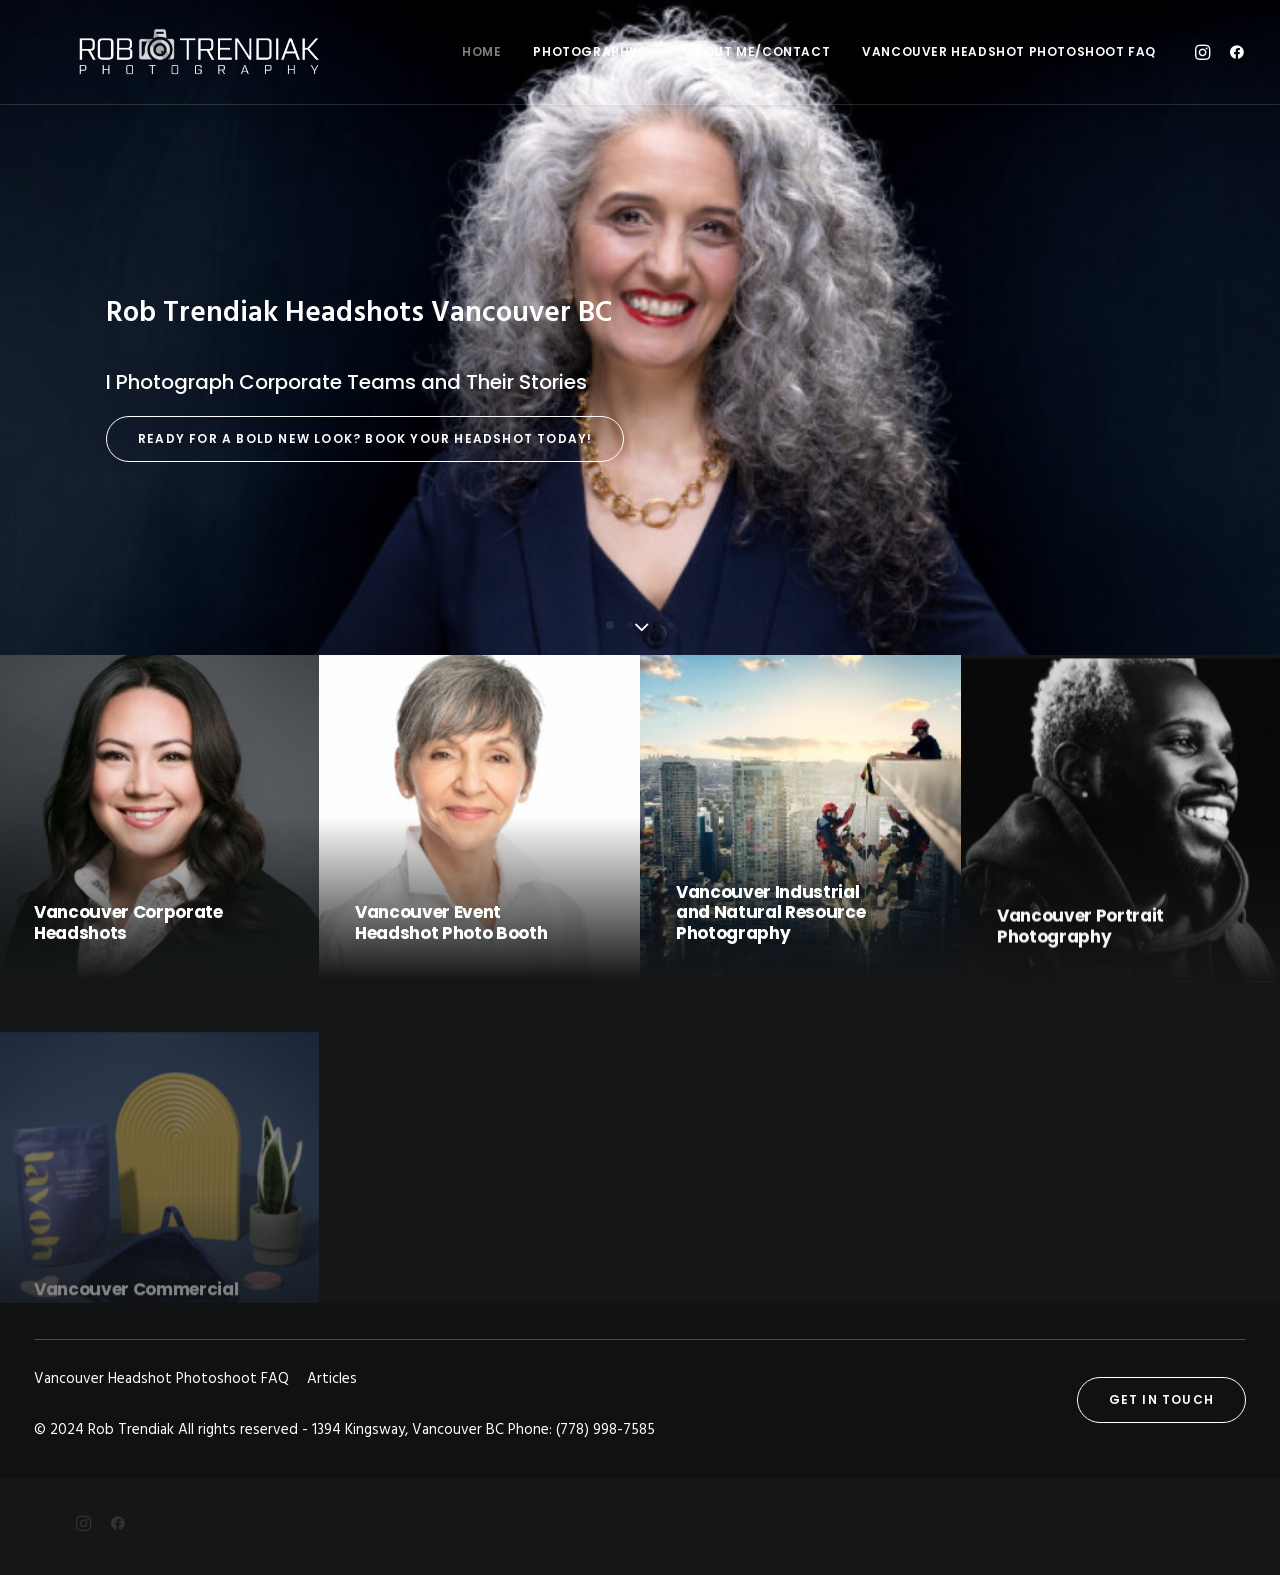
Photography (593, 51)
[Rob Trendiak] (164, 52)
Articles (332, 1379)
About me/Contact (758, 51)
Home (481, 51)
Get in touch (1161, 1399)
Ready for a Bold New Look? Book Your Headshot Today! (365, 438)
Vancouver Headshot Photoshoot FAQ (1009, 51)
